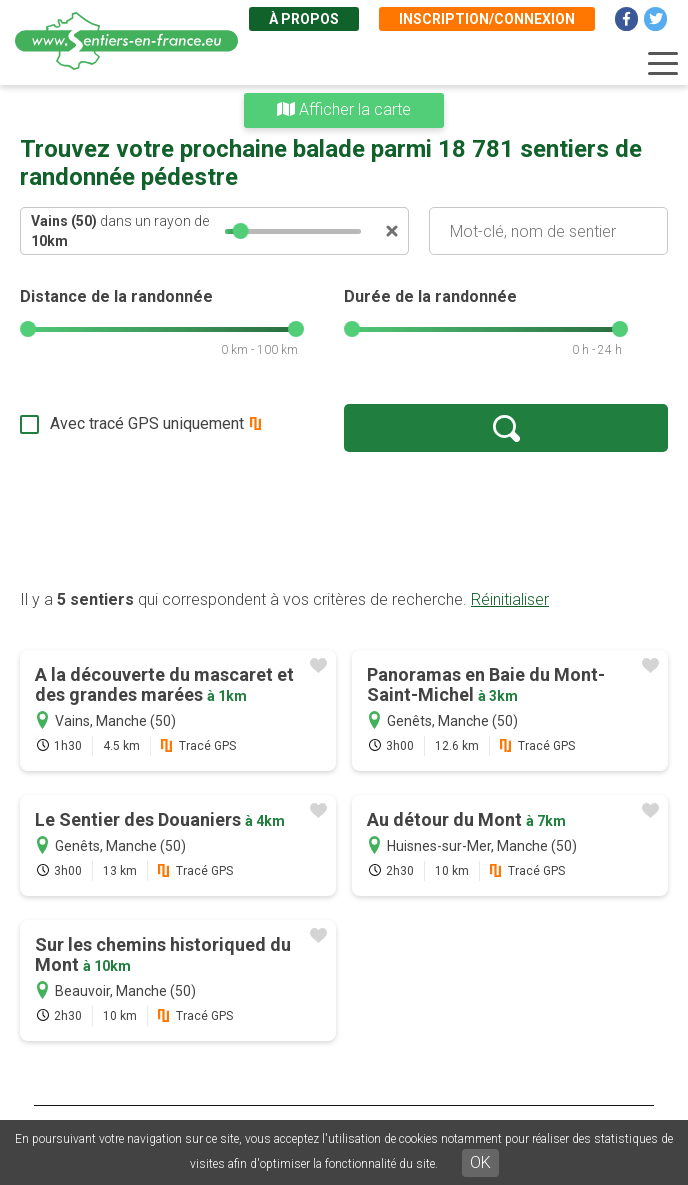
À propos (304, 19)
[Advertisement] (344, 520)
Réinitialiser (510, 599)
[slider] (240, 231)
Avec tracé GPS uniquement (147, 423)
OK (480, 1162)
